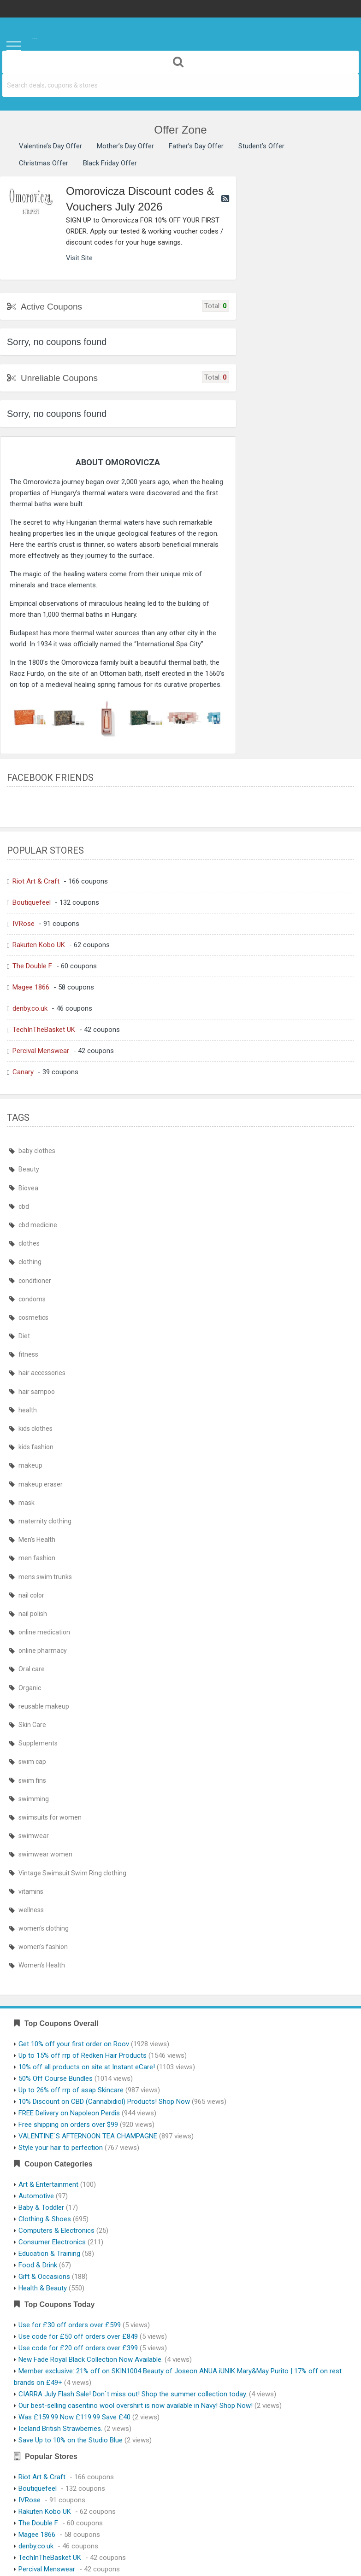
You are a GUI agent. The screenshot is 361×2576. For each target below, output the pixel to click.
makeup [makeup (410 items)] (30, 1465)
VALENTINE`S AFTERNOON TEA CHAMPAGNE (87, 2136)
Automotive (36, 2196)
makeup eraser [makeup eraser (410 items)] (40, 1484)
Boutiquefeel (31, 902)
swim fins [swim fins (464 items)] (32, 1780)
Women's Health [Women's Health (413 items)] (41, 1965)
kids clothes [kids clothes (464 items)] (35, 1428)
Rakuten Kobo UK (38, 945)
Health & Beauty (42, 2288)
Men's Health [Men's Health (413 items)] (36, 1539)
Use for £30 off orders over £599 (69, 2325)
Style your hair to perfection (60, 2147)
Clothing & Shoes (44, 2219)
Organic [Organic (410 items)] (29, 1688)
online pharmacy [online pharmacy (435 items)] (42, 1650)
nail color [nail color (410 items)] (31, 1595)
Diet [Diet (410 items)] (24, 1336)
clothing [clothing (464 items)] (29, 1261)
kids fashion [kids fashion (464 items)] (35, 1447)
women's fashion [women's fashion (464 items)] (43, 1946)
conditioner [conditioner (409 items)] (34, 1280)
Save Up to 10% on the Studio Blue (70, 2440)
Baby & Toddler (41, 2207)
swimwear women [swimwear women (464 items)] (45, 1854)
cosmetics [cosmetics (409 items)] (33, 1317)
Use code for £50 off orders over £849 (78, 2336)
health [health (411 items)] (27, 1410)
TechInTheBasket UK (43, 1029)
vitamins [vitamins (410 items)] (30, 1891)
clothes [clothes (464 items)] (29, 1243)
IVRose (23, 923)
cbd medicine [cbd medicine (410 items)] (37, 1225)
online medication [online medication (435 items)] (44, 1632)
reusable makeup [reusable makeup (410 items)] (43, 1706)
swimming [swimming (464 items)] (33, 1799)
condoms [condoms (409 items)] (32, 1299)
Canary (23, 1072)
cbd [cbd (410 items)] (23, 1206)
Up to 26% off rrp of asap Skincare (71, 2090)
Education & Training (49, 2253)
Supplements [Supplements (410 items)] (38, 1743)
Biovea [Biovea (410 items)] (28, 1188)
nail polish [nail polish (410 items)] (32, 1613)
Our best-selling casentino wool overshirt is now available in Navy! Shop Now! (135, 2405)
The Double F (32, 966)
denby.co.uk (29, 1008)
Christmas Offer (43, 163)
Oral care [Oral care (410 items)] (31, 1669)
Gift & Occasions (44, 2276)
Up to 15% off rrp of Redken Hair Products (82, 2055)
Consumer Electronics (52, 2242)
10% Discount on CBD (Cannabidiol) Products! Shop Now (104, 2101)
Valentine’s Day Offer (50, 146)
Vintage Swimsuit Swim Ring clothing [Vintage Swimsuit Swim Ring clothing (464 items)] (72, 1873)
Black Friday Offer (110, 163)
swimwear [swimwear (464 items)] (33, 1835)
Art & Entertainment (48, 2184)
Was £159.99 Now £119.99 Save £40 (74, 2417)
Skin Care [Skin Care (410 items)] (32, 1724)
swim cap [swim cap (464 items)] (32, 1761)
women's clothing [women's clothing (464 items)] (43, 1928)
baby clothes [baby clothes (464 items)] (36, 1150)
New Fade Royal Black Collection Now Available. (90, 2359)
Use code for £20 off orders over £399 (78, 2348)
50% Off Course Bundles (55, 2078)
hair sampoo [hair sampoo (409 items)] (36, 1391)
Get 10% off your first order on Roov (73, 2044)
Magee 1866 (30, 987)
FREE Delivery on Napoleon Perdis (69, 2113)
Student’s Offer (261, 146)
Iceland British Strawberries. (60, 2428)
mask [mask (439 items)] (26, 1502)
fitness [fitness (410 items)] (28, 1354)
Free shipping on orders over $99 (68, 2124)
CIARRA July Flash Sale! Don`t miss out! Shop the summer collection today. (132, 2394)
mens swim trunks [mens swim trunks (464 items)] (45, 1577)
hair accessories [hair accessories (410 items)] (41, 1372)
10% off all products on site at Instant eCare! (86, 2067)
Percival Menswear (40, 1051)
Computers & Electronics (56, 2230)
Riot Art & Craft (35, 881)
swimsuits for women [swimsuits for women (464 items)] (50, 1817)
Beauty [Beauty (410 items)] (28, 1169)
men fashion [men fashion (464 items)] (36, 1558)
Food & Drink (37, 2265)
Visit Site (79, 258)
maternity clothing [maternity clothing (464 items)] (44, 1521)
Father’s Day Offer (196, 146)
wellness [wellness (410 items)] (31, 1910)
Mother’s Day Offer (125, 146)
